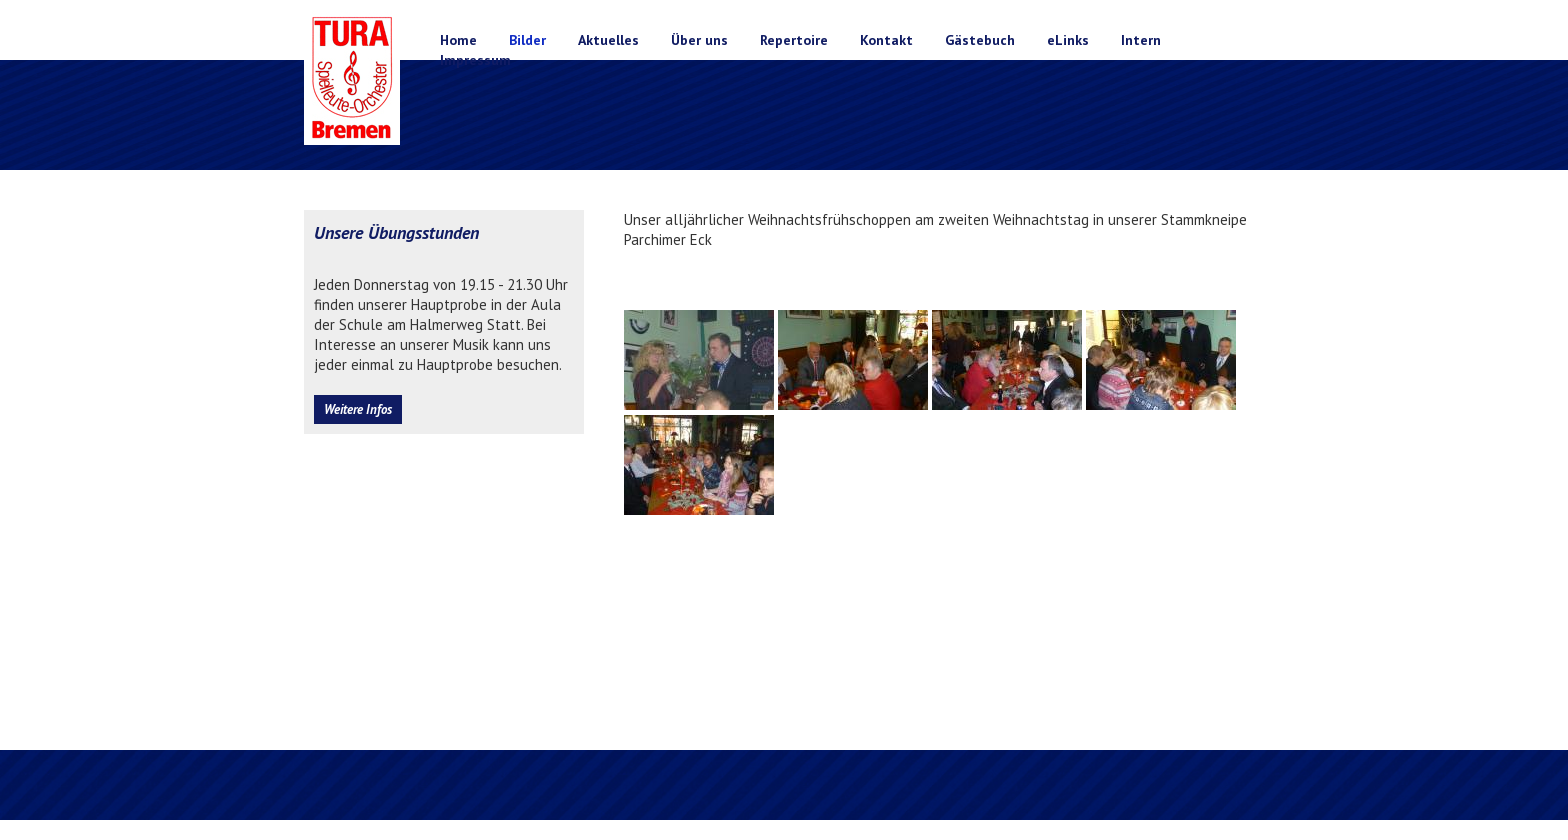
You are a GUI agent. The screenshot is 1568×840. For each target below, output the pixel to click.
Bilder (527, 40)
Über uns (699, 40)
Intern (1141, 40)
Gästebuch (980, 40)
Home (458, 40)
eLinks (1068, 40)
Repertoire (794, 40)
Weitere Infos (358, 409)
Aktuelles (608, 40)
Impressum (475, 60)
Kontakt (886, 40)
